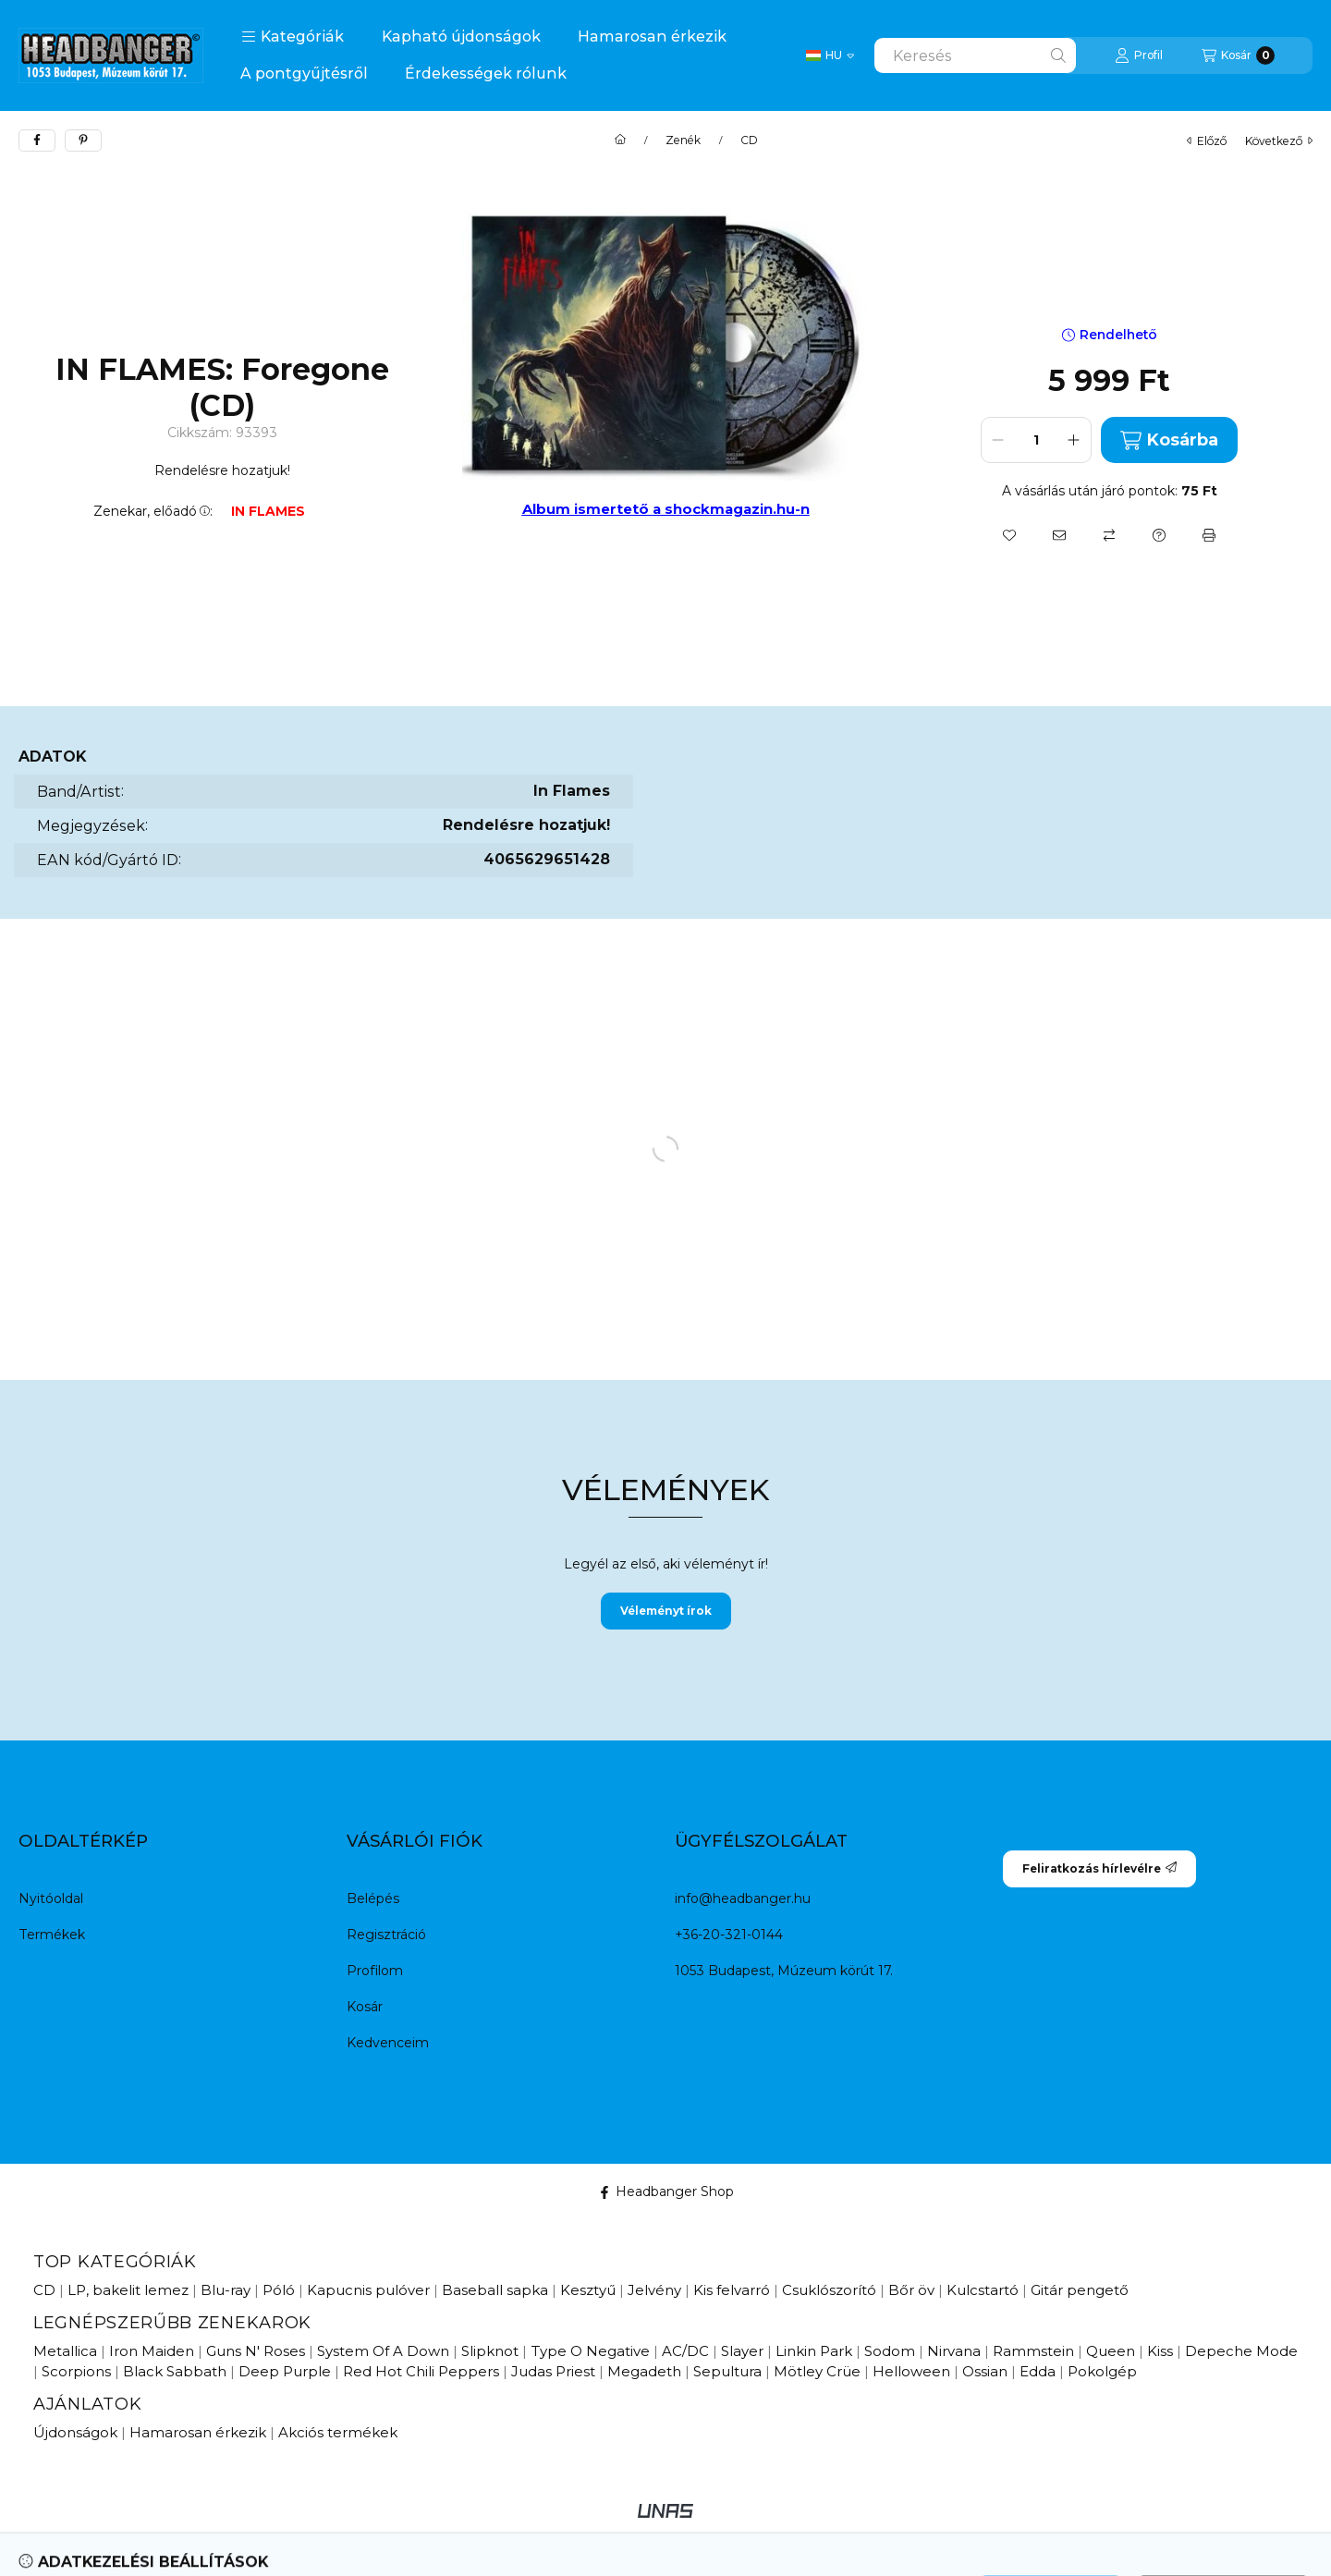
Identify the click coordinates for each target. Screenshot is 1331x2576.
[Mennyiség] (1036, 440)
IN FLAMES (268, 511)
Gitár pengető (1080, 2290)
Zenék (683, 140)
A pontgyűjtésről (304, 73)
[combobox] (975, 55)
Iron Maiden (151, 2351)
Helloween (911, 2371)
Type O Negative (590, 2351)
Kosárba (1169, 440)
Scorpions (76, 2371)
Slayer (742, 2351)
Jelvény (654, 2290)
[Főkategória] (620, 140)
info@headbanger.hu (743, 1898)
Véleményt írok (666, 1611)
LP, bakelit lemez (128, 2290)
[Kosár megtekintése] (1238, 55)
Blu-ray (225, 2290)
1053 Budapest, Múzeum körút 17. (784, 1970)
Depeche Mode (1241, 2351)
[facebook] (36, 140)
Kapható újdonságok (461, 36)
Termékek (51, 1934)
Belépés (373, 1898)
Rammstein (1033, 2351)
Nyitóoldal (50, 1898)
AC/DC (685, 2351)
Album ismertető (587, 509)
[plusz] (1074, 440)
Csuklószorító (829, 2290)
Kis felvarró (731, 2290)
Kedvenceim (388, 2042)
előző (1207, 141)
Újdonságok (75, 2432)
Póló (279, 2290)
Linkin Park (813, 2351)
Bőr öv (911, 2290)
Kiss (1160, 2351)
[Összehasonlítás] (1109, 535)
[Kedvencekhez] (1009, 535)
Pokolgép (1102, 2371)
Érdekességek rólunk (486, 73)
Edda (1038, 2371)
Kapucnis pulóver (368, 2290)
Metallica (65, 2351)
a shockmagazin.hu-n (731, 509)
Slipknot (490, 2351)
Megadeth (644, 2371)
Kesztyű (588, 2290)
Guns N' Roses (255, 2351)
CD (749, 140)
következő (1279, 141)
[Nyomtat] (1209, 535)
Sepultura (727, 2371)
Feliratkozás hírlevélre (1099, 1868)
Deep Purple (284, 2371)
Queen (1110, 2351)
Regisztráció (386, 1934)
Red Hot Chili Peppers (421, 2371)
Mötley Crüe (817, 2371)
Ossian (984, 2371)
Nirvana (954, 2351)
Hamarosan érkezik (652, 36)
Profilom (375, 1970)
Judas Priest (553, 2371)
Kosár (365, 2006)
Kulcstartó (982, 2290)
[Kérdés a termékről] (1159, 535)
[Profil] (1139, 55)
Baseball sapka (495, 2290)
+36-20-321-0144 (729, 1934)
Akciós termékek (337, 2432)
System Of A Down (383, 2351)
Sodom (889, 2351)
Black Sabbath (174, 2371)
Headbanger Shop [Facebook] (666, 2191)
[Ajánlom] (1059, 535)
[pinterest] (83, 140)
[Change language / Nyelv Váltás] (830, 55)
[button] (292, 36)
